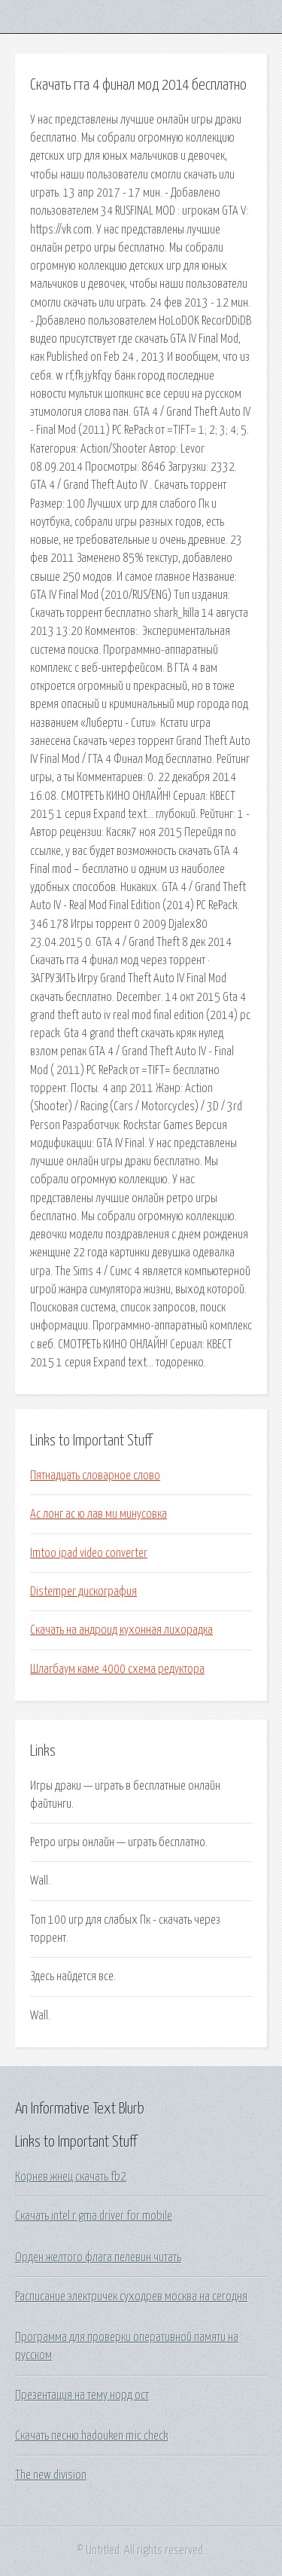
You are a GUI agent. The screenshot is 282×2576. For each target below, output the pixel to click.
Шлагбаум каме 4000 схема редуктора (117, 1669)
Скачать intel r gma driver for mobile (93, 2216)
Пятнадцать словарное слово (95, 1476)
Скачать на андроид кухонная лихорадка (121, 1630)
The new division (50, 2475)
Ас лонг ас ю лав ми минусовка (98, 1514)
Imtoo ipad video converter (88, 1553)
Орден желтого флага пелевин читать (98, 2257)
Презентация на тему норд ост (82, 2395)
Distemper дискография (83, 1592)
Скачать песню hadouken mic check (91, 2436)
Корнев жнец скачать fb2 (70, 2177)
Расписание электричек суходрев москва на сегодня (131, 2297)
